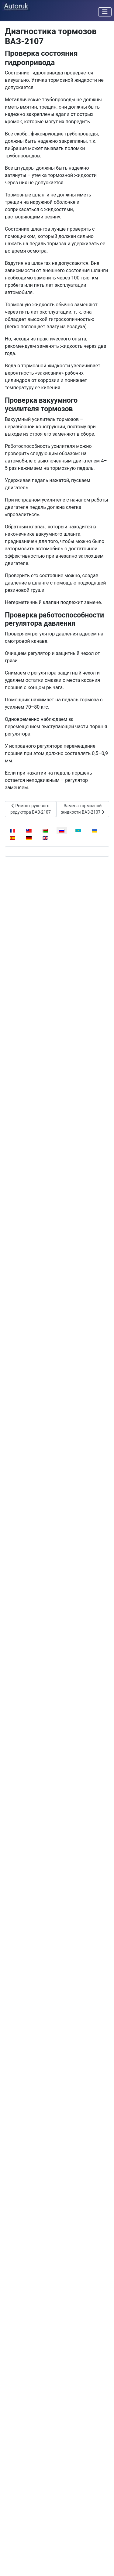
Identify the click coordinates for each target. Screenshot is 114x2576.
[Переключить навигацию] (105, 11)
